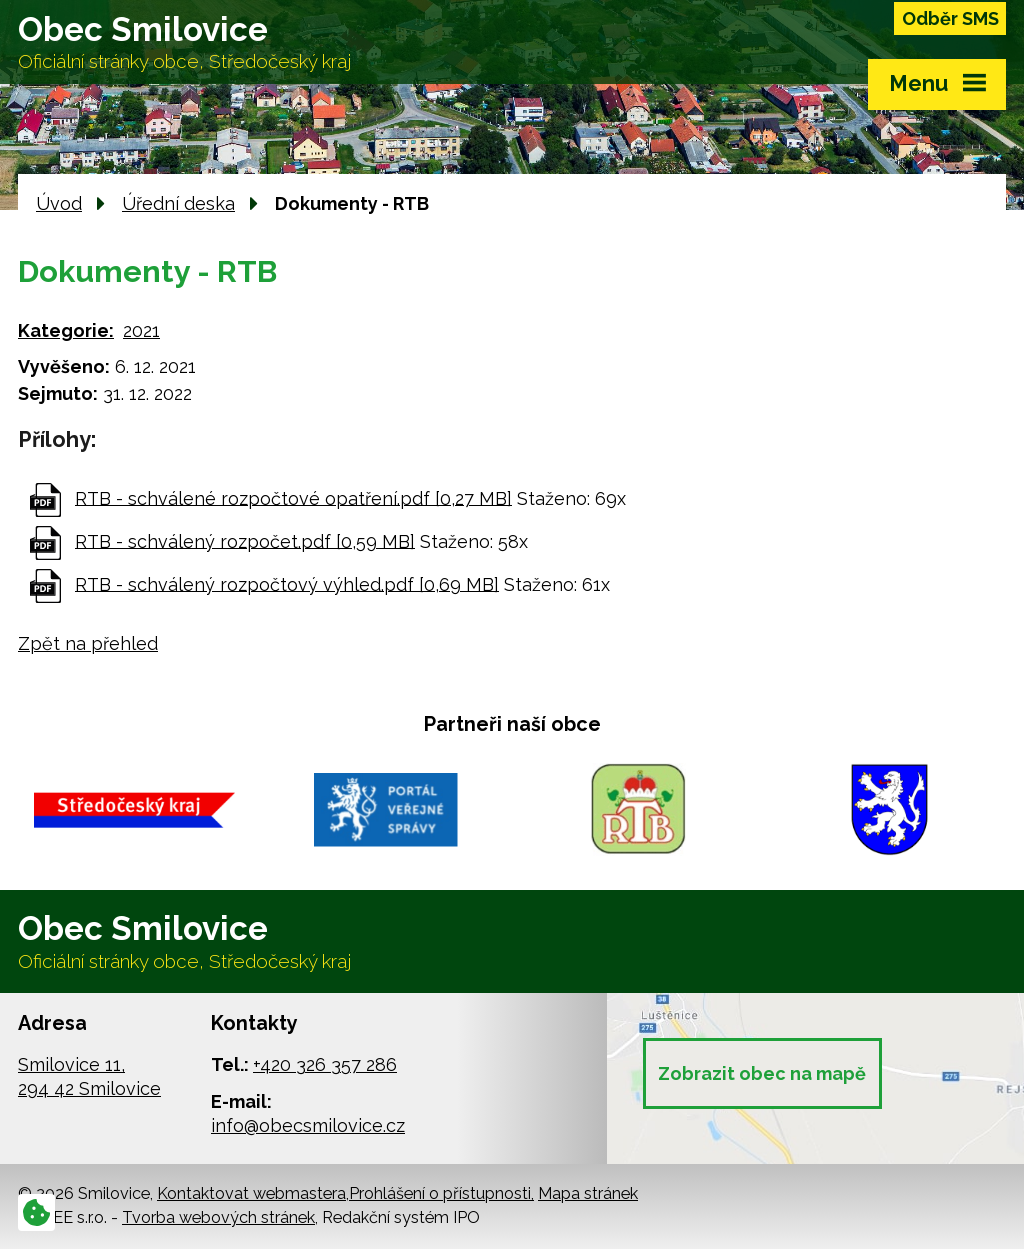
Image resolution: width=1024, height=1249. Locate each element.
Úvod (59, 203)
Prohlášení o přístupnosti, (441, 1193)
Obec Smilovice (184, 42)
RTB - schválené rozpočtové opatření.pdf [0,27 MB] (293, 497)
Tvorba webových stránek (218, 1217)
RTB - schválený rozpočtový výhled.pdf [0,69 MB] (287, 583)
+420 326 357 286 (325, 1064)
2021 (141, 330)
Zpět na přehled (88, 643)
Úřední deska (178, 203)
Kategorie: (66, 330)
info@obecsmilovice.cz (308, 1125)
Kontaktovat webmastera (251, 1193)
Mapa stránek (588, 1193)
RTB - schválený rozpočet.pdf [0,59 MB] (245, 540)
